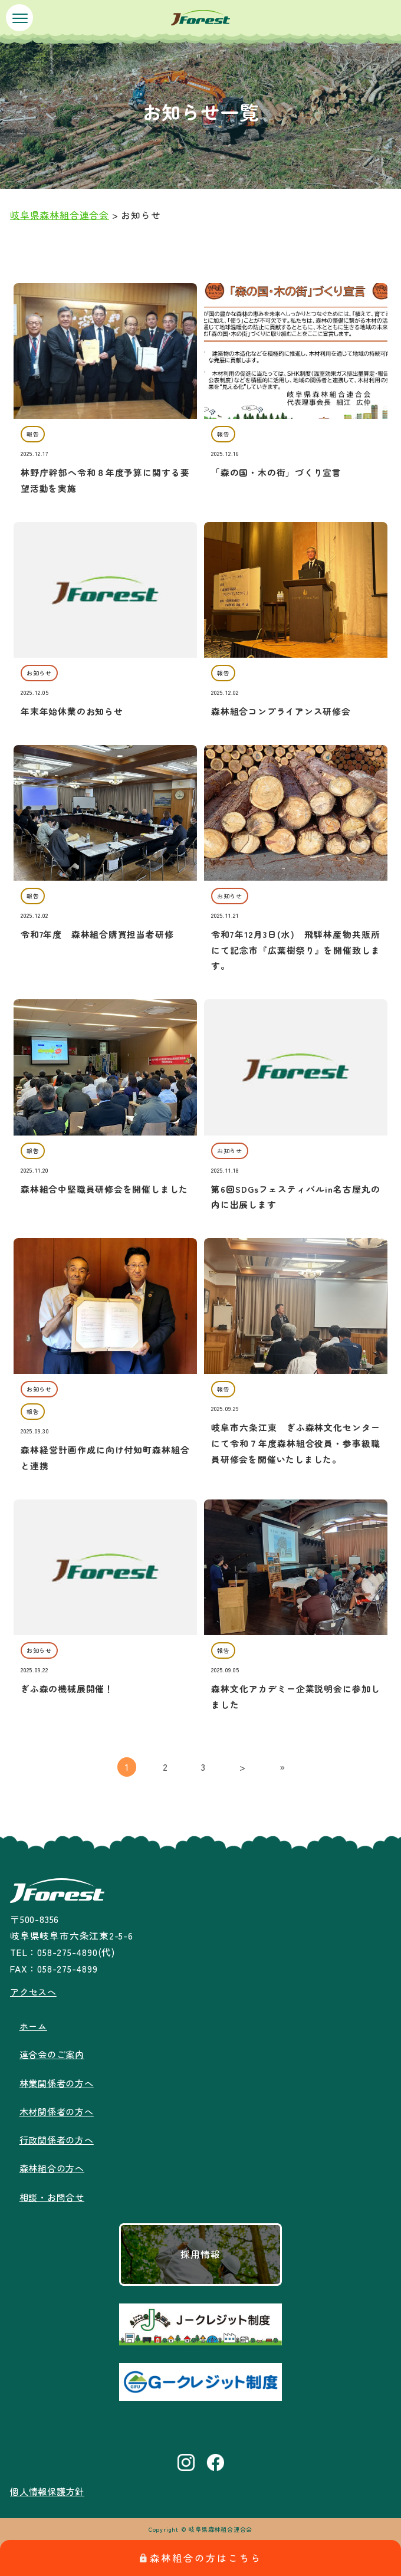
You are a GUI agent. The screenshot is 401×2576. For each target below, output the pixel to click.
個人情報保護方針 (49, 2491)
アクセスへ (35, 1992)
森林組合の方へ (54, 2168)
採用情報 (200, 2254)
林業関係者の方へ (58, 2083)
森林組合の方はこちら (201, 2558)
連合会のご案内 (54, 2054)
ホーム (34, 2026)
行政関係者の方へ (58, 2140)
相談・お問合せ (54, 2197)
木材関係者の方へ (58, 2111)
